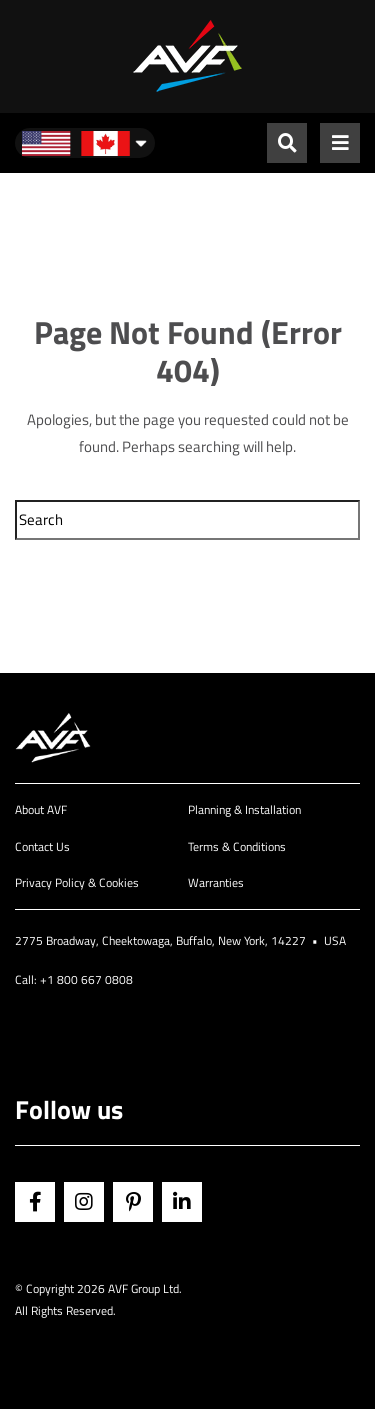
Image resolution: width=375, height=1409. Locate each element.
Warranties (216, 882)
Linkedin (182, 1202)
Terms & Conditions (237, 846)
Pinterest (133, 1202)
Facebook (35, 1202)
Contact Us (42, 846)
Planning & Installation (244, 809)
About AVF (41, 809)
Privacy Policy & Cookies (77, 882)
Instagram (84, 1202)
